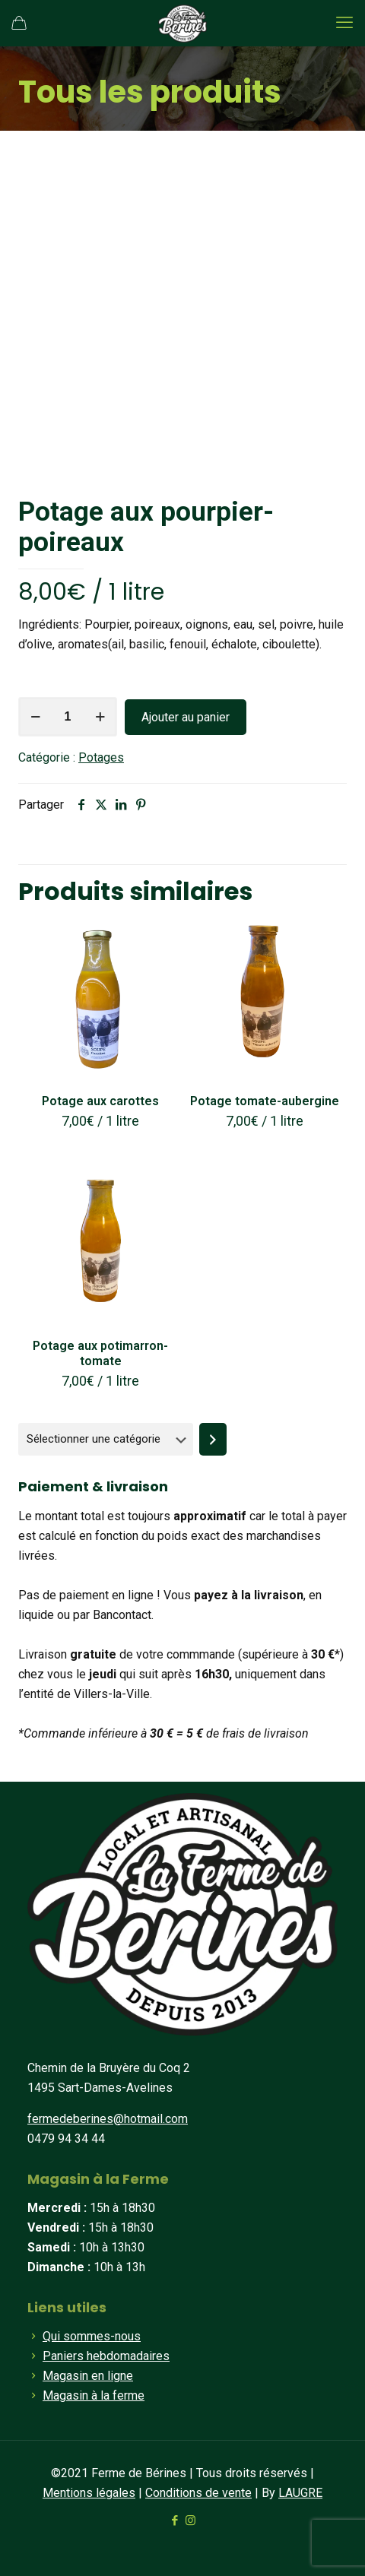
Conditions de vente (198, 2493)
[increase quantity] (100, 717)
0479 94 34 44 (66, 2138)
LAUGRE (300, 2493)
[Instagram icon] (190, 2520)
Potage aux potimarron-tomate (100, 1353)
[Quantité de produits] (67, 717)
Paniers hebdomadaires (106, 2356)
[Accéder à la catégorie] (213, 1439)
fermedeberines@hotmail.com (107, 2119)
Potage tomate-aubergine (264, 1101)
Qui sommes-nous (92, 2336)
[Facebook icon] (174, 2520)
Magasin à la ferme (93, 2395)
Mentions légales (89, 2493)
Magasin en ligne (88, 2375)
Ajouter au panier (185, 717)
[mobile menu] (344, 23)
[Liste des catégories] (105, 1439)
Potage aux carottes (100, 1101)
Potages (101, 757)
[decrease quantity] (35, 717)
